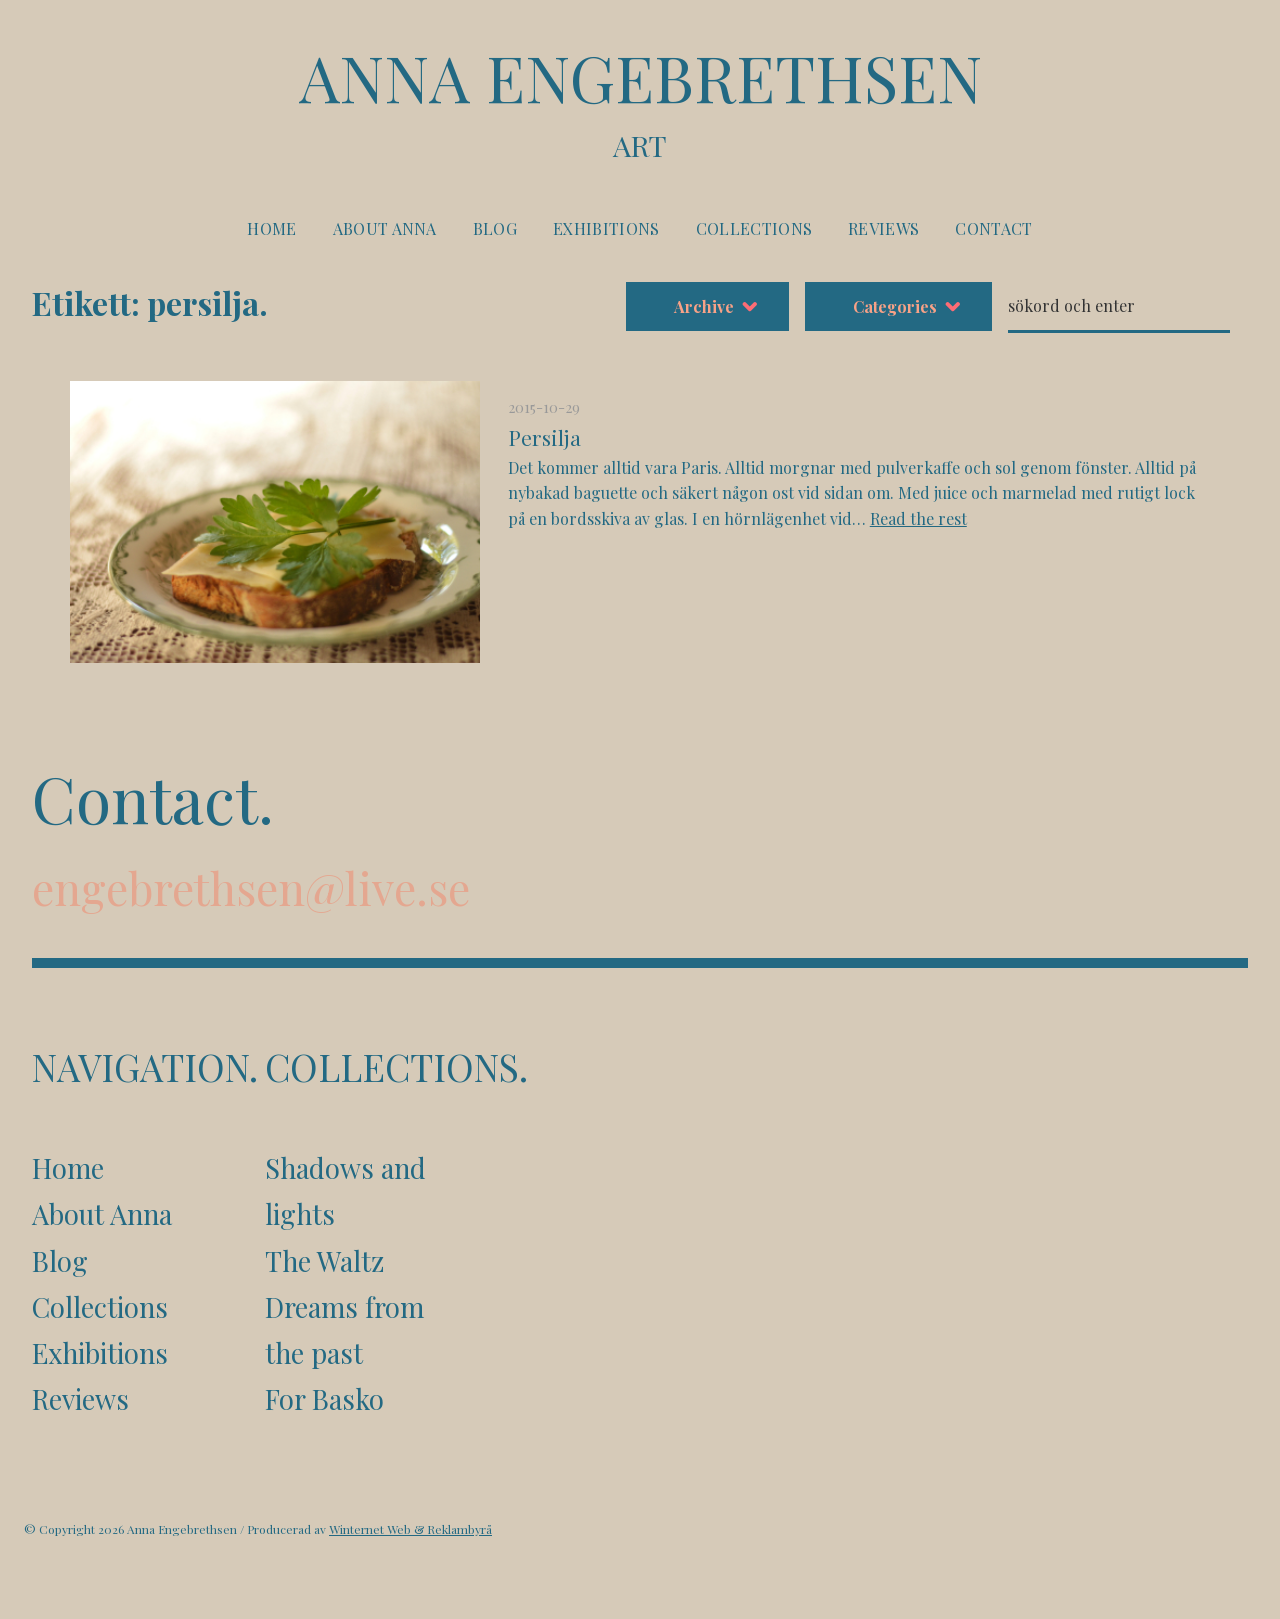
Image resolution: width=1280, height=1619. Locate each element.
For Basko (324, 1399)
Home (271, 228)
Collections (754, 228)
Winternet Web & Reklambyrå (410, 1529)
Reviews (883, 228)
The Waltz (324, 1261)
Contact (993, 228)
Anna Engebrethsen (640, 101)
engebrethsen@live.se (251, 887)
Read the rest (918, 518)
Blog (495, 228)
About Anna (385, 228)
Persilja (544, 437)
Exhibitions (606, 228)
